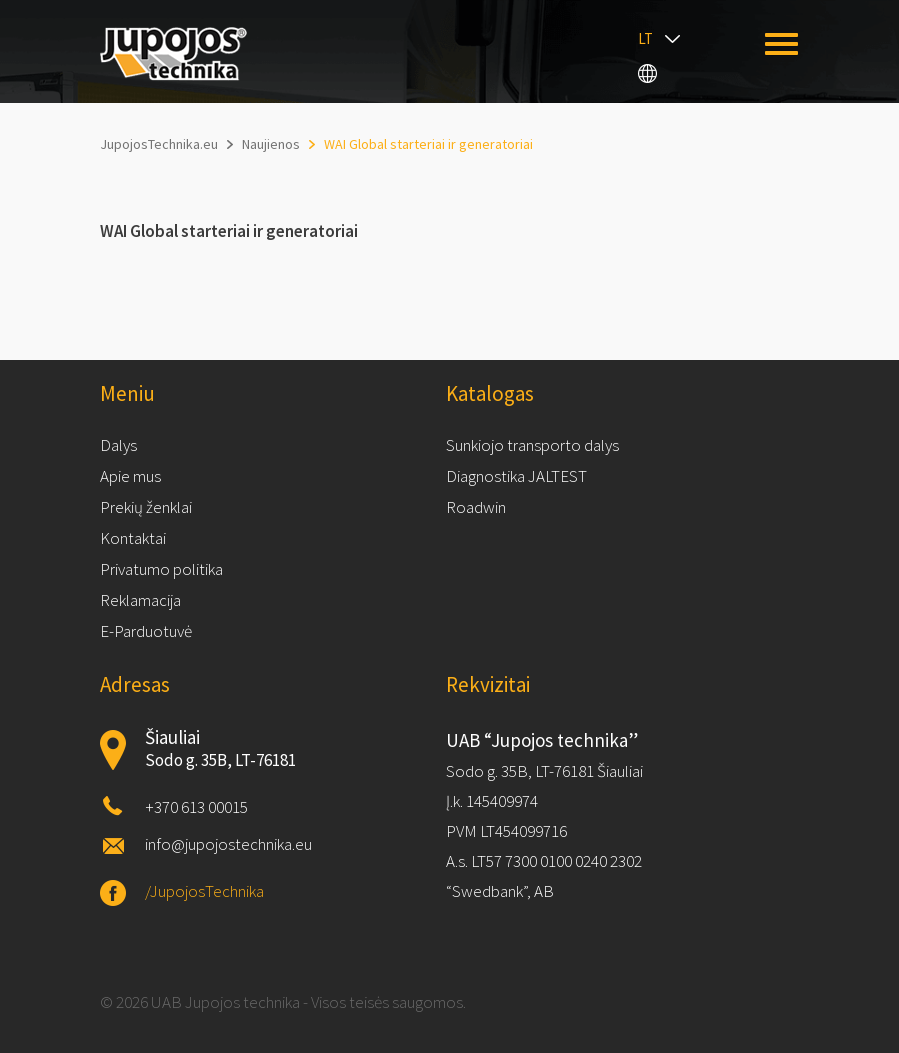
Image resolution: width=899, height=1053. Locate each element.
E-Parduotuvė (146, 631)
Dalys (118, 445)
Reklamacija (140, 600)
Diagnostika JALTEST (516, 476)
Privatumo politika (161, 569)
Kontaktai (133, 538)
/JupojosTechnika (204, 891)
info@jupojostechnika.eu (228, 844)
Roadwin (476, 507)
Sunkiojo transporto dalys (532, 445)
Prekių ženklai (146, 507)
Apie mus (130, 476)
